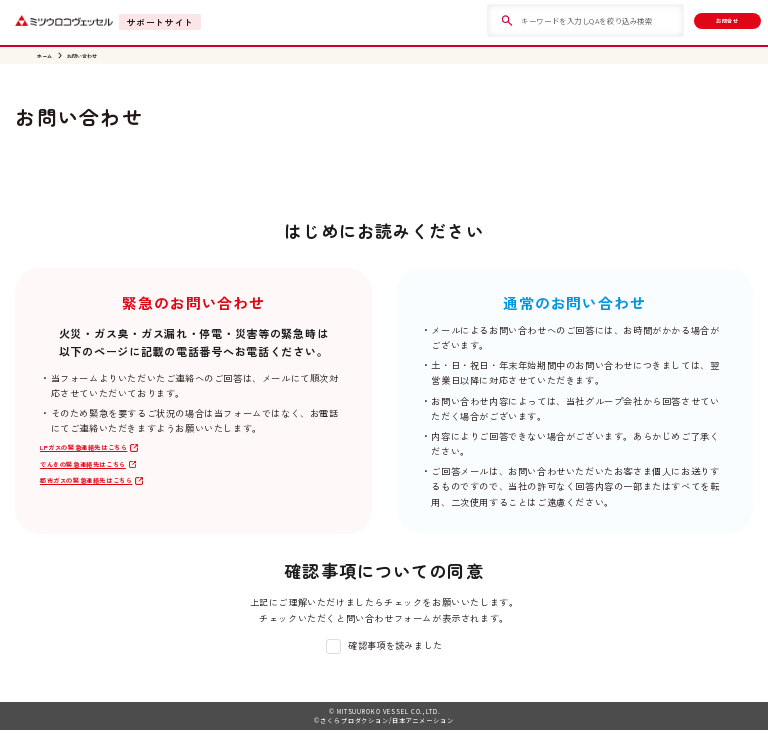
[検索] (475, 20)
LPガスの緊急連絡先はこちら (103, 454)
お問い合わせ (94, 57)
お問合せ (711, 20)
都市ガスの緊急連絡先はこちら (107, 496)
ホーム (47, 57)
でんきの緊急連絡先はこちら (102, 475)
